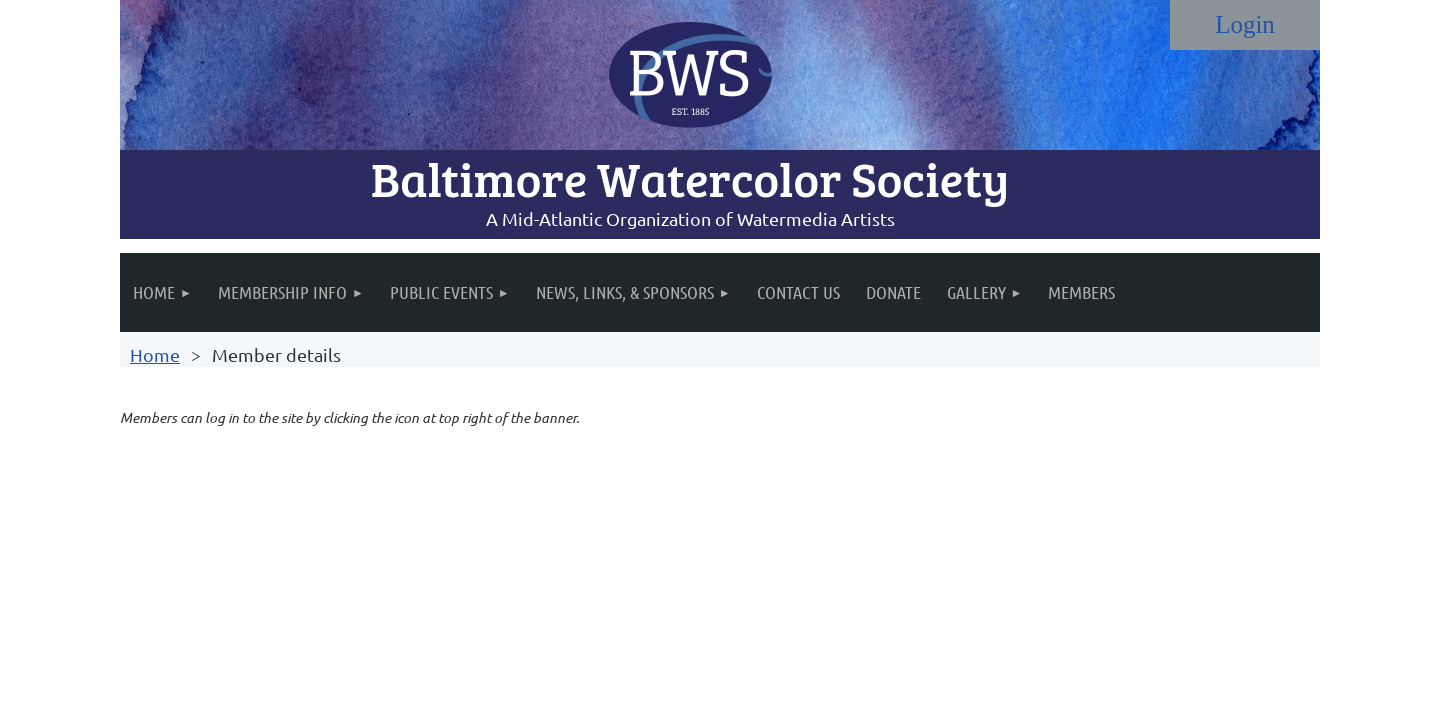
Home (155, 354)
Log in (1245, 25)
